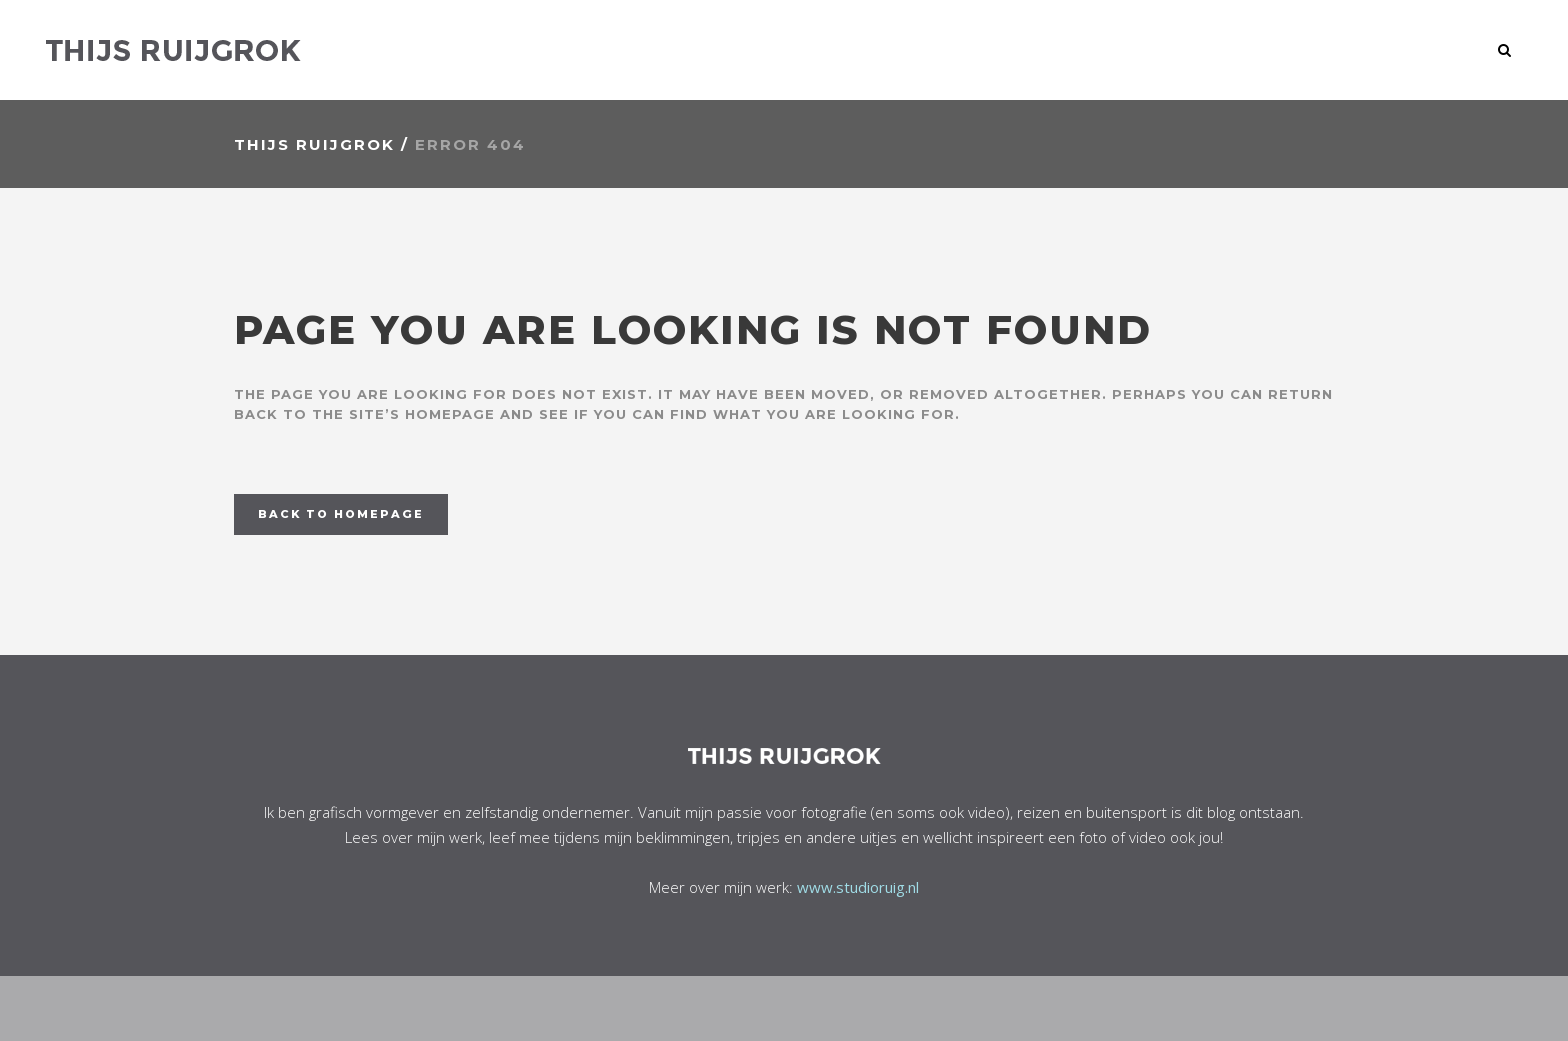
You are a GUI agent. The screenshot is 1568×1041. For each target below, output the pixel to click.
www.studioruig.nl (858, 887)
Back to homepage (341, 514)
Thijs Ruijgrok (314, 144)
